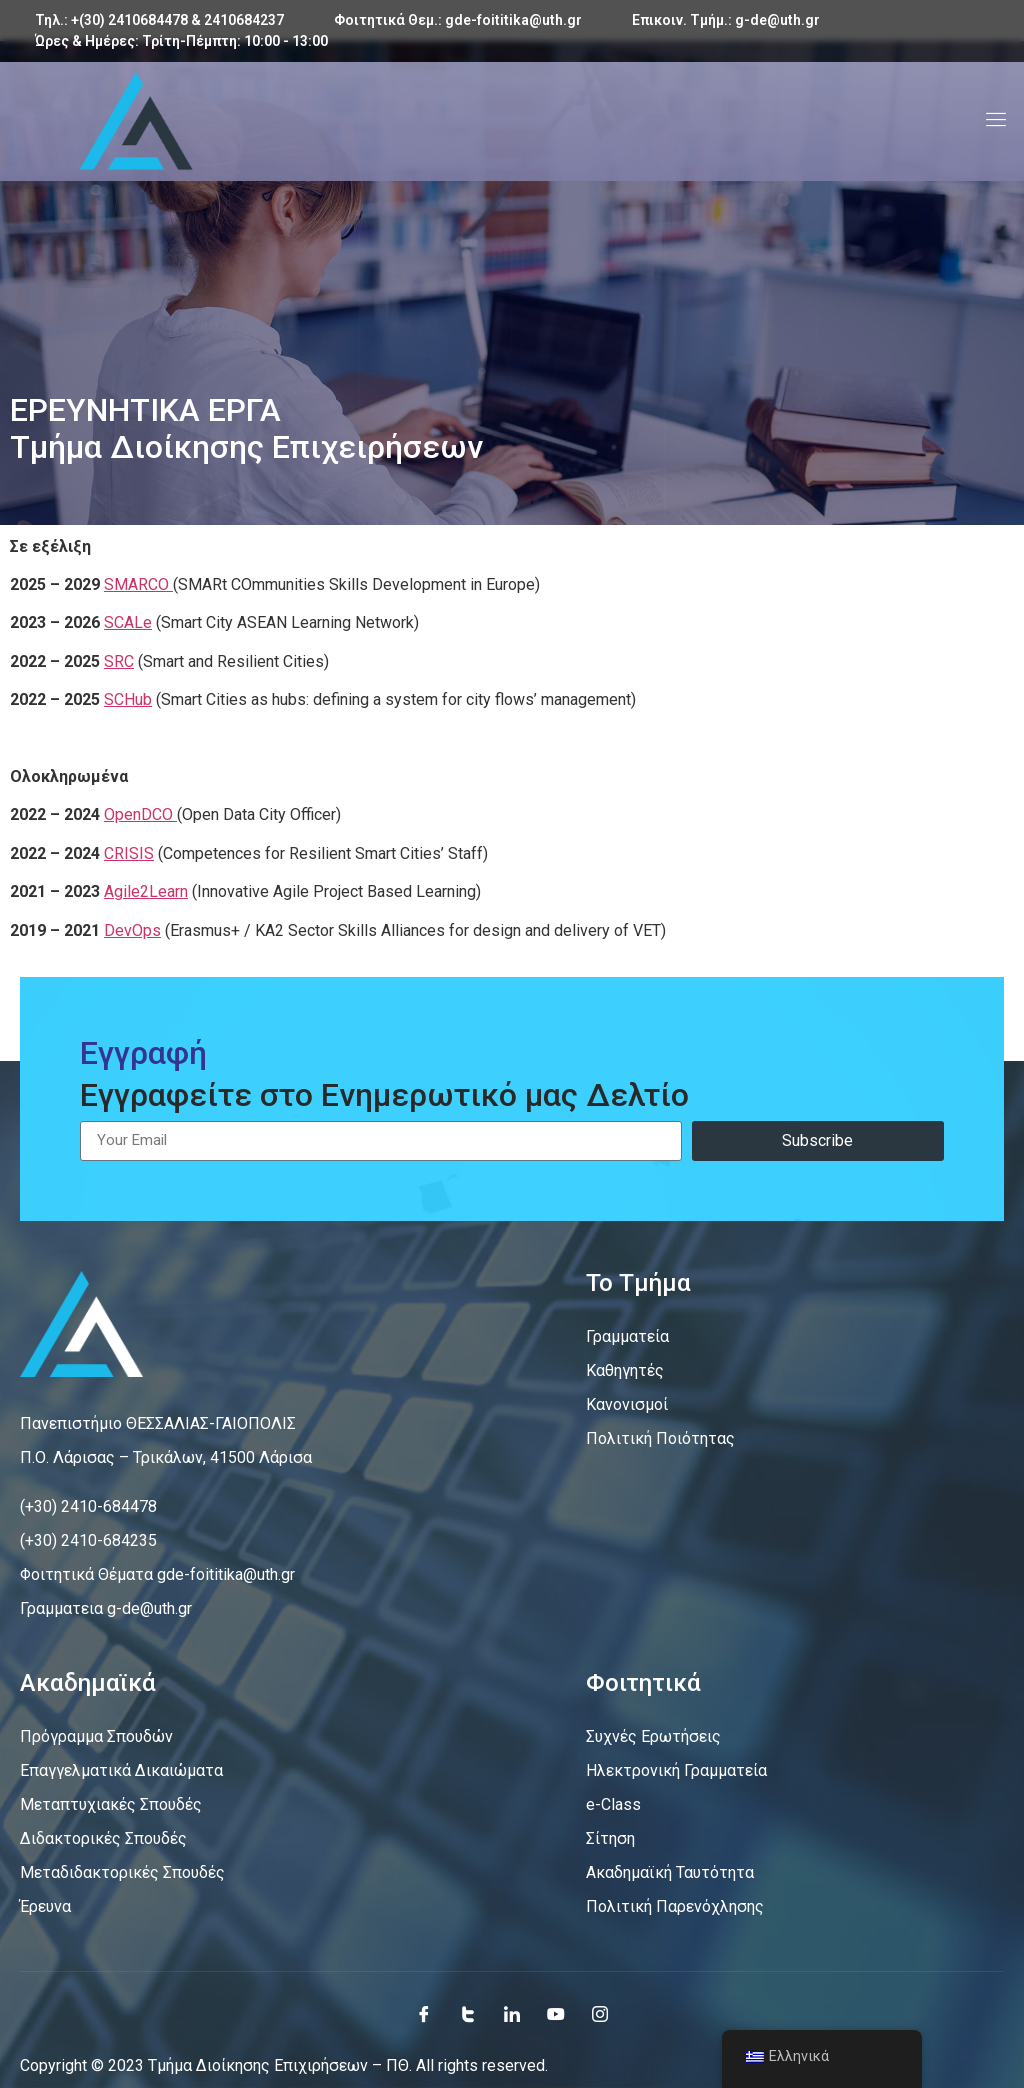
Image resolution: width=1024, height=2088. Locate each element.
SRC (119, 661)
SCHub (128, 699)
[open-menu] (991, 122)
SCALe (128, 622)
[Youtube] (556, 2014)
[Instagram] (600, 2014)
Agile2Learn (146, 891)
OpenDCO (140, 814)
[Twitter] (468, 2014)
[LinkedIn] (512, 2014)
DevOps (132, 930)
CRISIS (129, 853)
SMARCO (138, 584)
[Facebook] (424, 2014)
